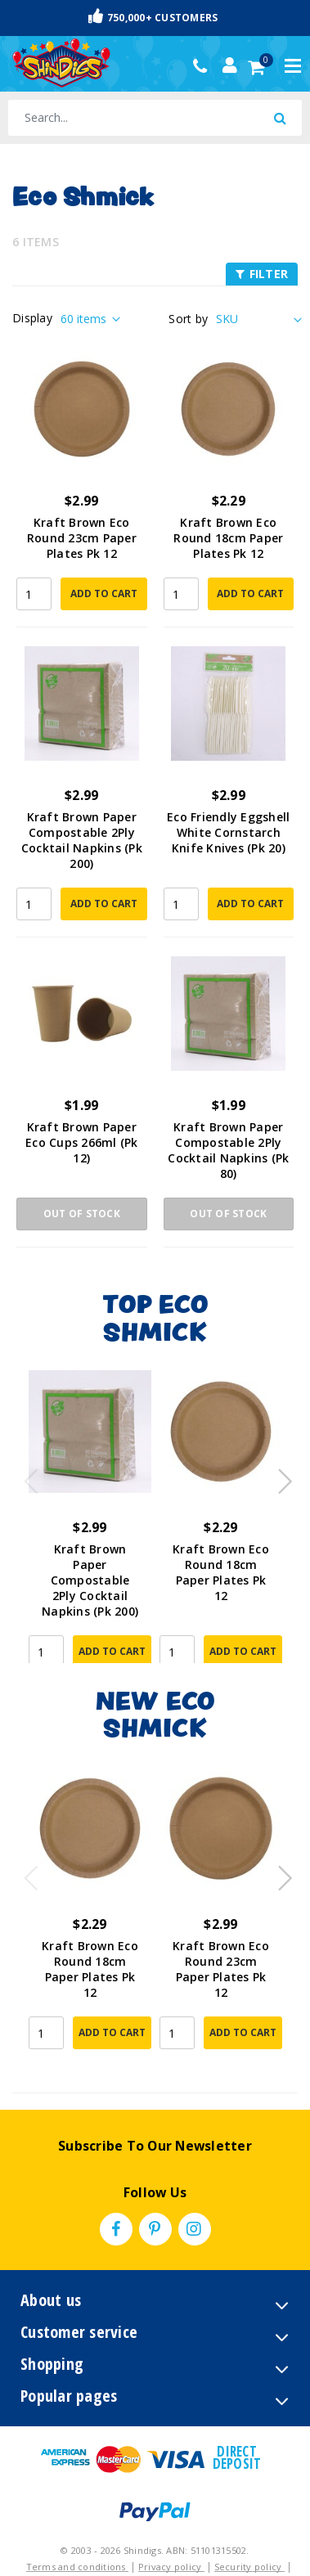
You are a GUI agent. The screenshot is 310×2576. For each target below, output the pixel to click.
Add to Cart (103, 593)
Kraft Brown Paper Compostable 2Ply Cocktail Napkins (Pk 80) (228, 1150)
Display (32, 318)
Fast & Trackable (155, 17)
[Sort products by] (257, 318)
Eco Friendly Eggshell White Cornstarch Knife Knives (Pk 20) (228, 832)
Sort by (188, 318)
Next (277, 1476)
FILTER (262, 273)
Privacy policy (171, 2566)
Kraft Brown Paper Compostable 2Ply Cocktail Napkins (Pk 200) (81, 840)
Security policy (249, 2566)
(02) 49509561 (204, 66)
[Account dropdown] (229, 65)
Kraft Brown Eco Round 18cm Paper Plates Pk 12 (228, 538)
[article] (90, 1516)
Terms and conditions (77, 2566)
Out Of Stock (81, 1214)
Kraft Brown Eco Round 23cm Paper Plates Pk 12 (82, 538)
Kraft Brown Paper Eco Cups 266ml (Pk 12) (81, 1142)
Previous (27, 1476)
